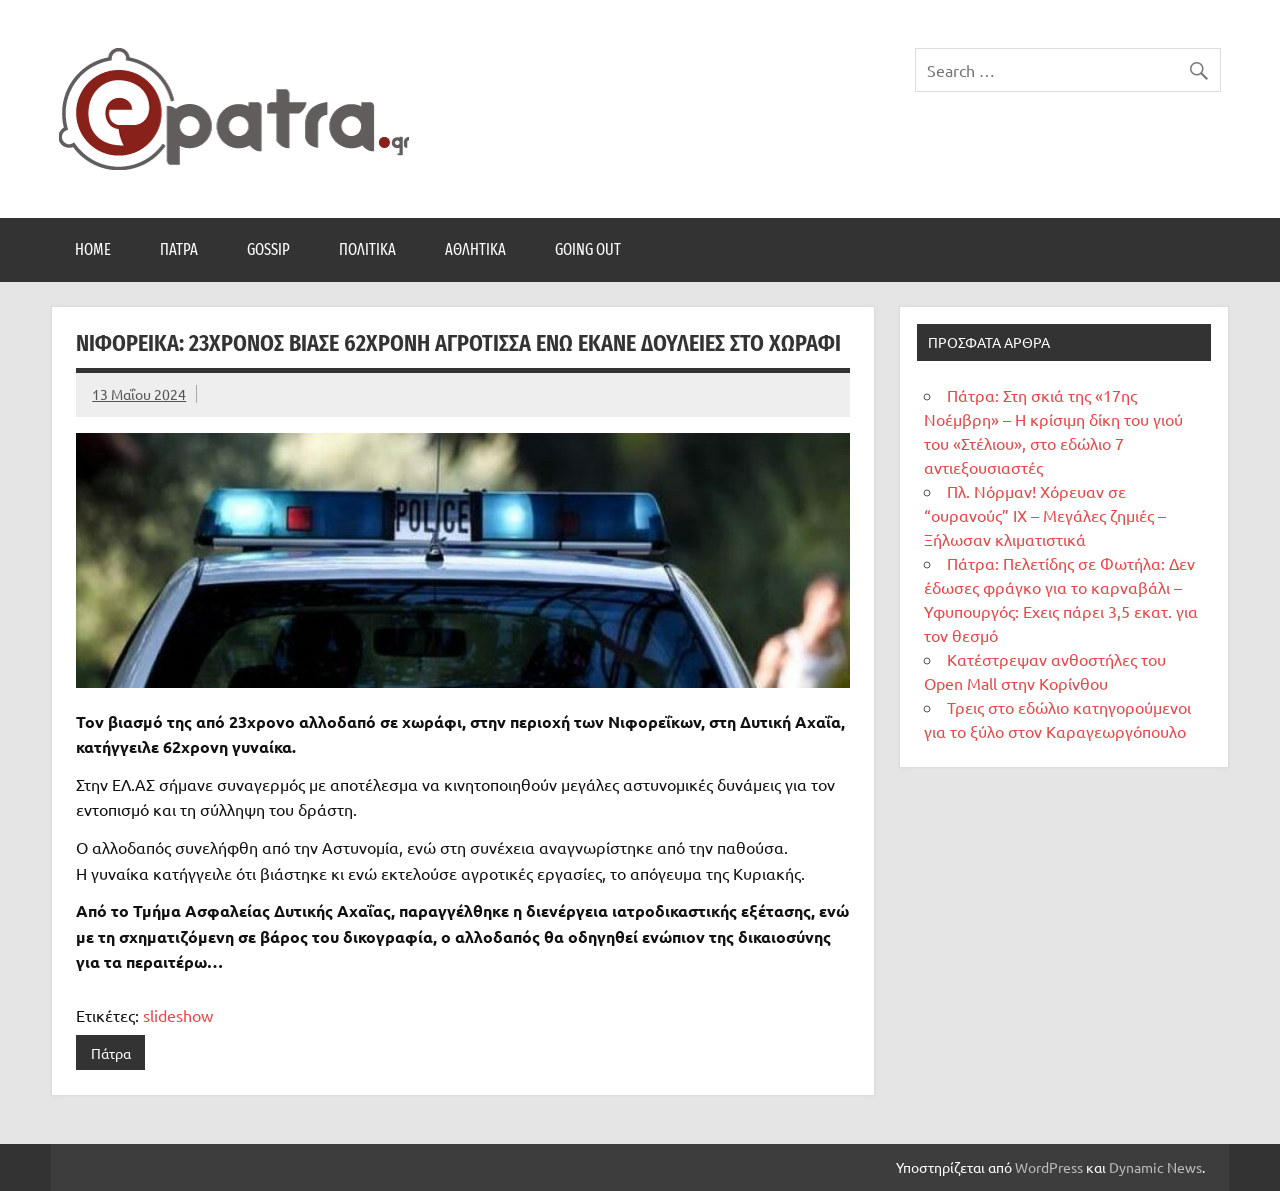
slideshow (178, 1015)
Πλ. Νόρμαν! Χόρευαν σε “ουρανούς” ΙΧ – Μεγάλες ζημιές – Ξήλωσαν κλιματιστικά (1045, 515)
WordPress (1049, 1167)
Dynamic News (1155, 1167)
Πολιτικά (367, 249)
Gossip (268, 249)
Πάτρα (179, 249)
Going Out (588, 249)
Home (93, 249)
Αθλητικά (475, 249)
